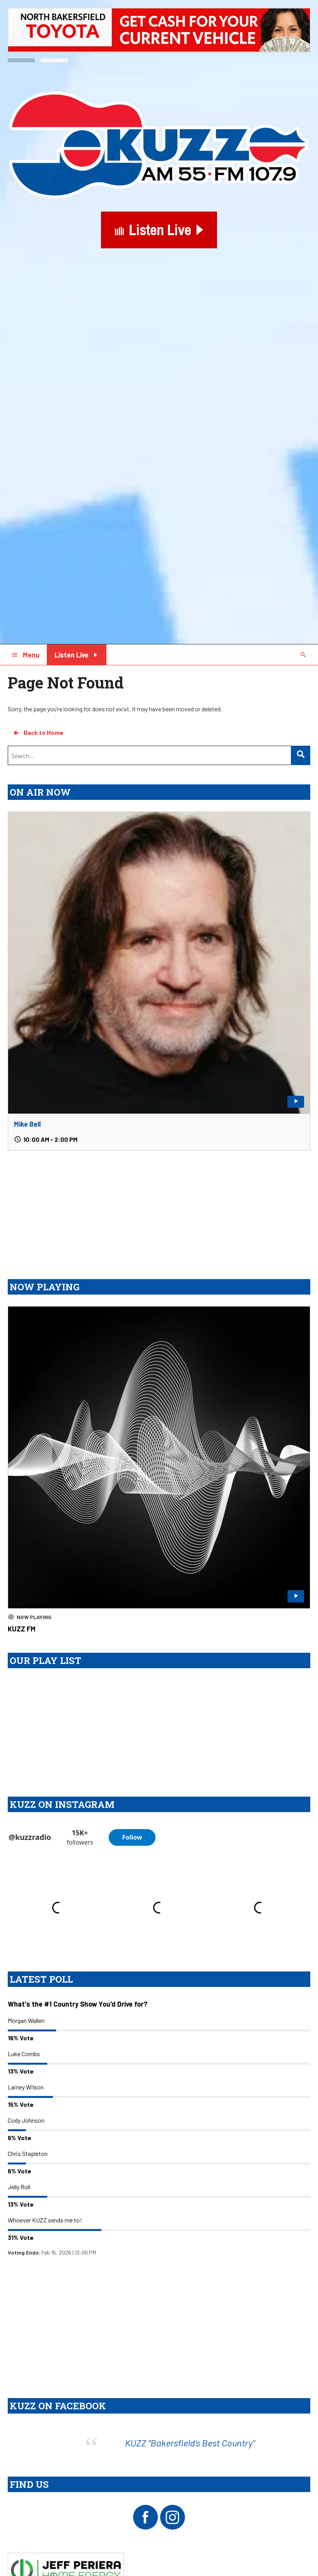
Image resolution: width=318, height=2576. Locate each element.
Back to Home (37, 732)
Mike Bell (27, 1124)
